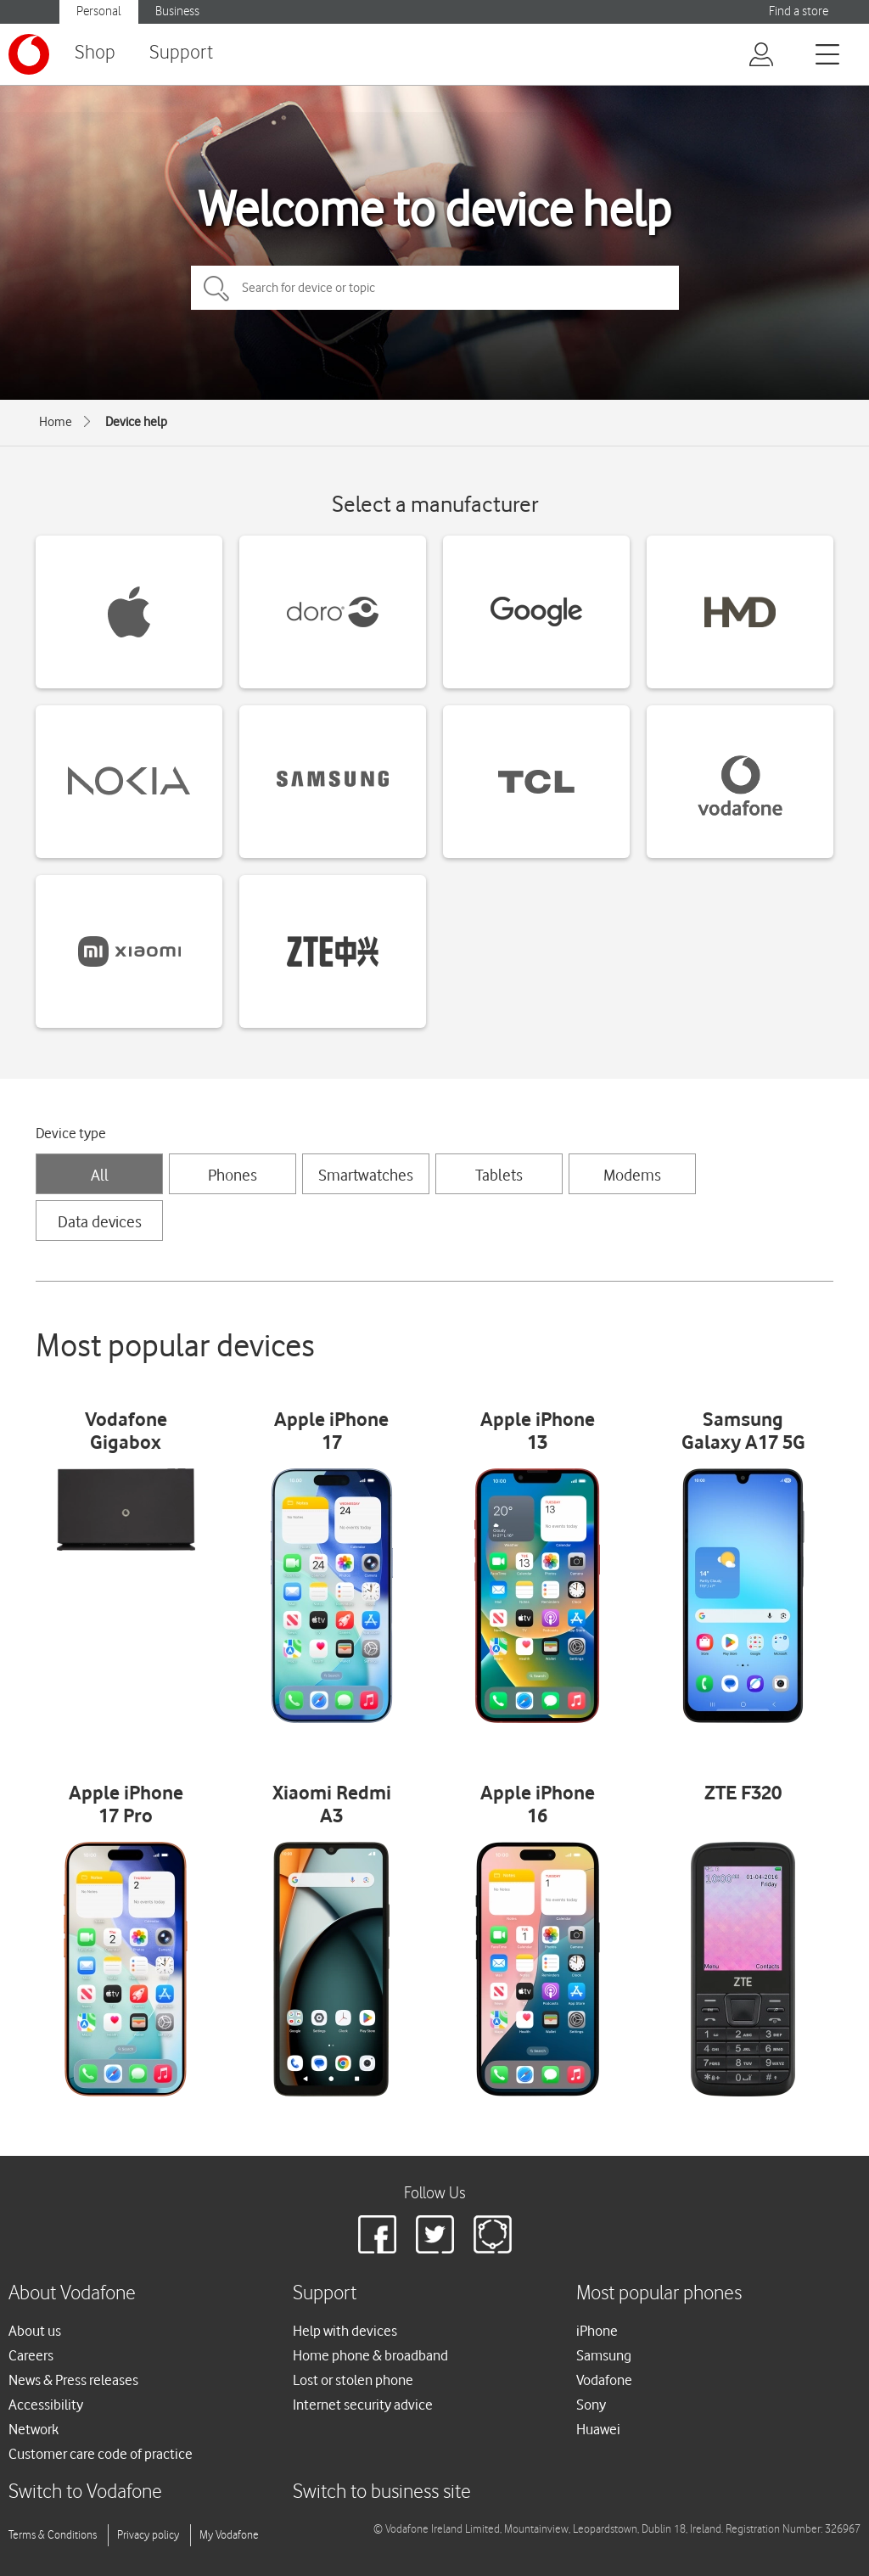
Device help (136, 421)
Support (181, 53)
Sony (591, 2404)
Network (33, 2429)
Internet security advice (363, 2404)
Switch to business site (382, 2492)
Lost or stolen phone (353, 2379)
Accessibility (45, 2404)
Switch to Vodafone (85, 2492)
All (100, 1174)
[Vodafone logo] (28, 54)
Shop (95, 53)
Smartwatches (365, 1174)
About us (34, 2330)
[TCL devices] (536, 781)
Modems (632, 1174)
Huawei (598, 2429)
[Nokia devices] (129, 781)
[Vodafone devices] (740, 781)
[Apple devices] (129, 612)
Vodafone (604, 2379)
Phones (232, 1174)
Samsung (603, 2355)
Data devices (100, 1221)
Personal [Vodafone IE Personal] (98, 11)
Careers (30, 2355)
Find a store (798, 11)
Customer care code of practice (100, 2453)
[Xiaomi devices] (129, 951)
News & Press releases (73, 2379)
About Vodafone (72, 2293)
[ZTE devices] (332, 951)
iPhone (597, 2330)
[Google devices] (536, 612)
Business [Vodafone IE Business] (177, 11)
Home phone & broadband (370, 2355)
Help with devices (345, 2330)
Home (55, 421)
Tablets (499, 1174)
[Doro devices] (332, 612)
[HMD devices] (740, 612)
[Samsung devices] (332, 781)
